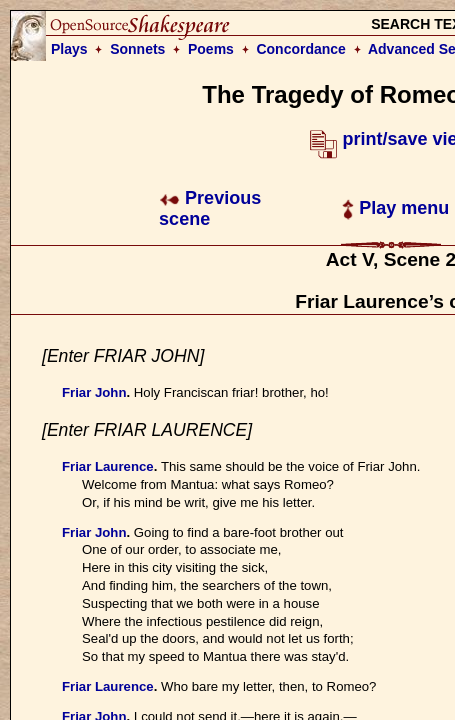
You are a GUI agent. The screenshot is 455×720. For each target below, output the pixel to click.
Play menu (395, 208)
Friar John (94, 392)
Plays (69, 49)
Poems (211, 49)
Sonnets (137, 49)
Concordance (300, 49)
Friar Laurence (108, 466)
